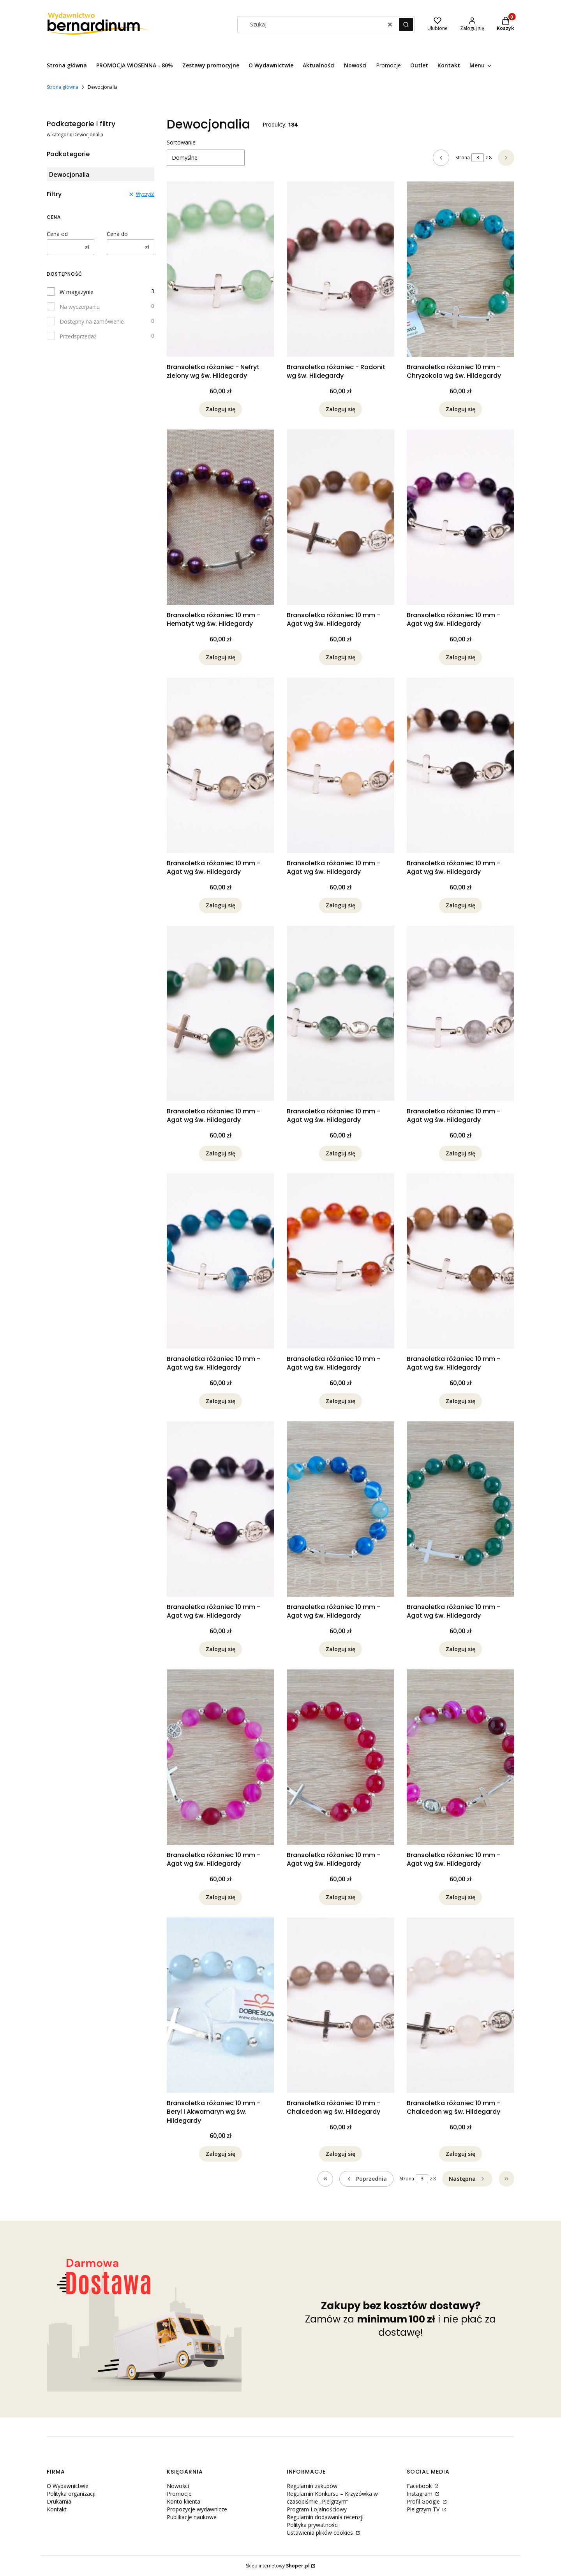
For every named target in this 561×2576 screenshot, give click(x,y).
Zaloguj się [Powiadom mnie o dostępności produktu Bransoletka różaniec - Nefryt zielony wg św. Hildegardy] (220, 409)
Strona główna (62, 87)
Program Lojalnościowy (317, 2509)
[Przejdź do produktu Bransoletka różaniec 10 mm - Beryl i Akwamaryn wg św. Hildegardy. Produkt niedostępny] (220, 2005)
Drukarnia (59, 2501)
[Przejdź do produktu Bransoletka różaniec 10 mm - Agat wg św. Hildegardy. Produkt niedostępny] (340, 517)
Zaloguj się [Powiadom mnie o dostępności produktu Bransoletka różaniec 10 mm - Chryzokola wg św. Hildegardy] (460, 409)
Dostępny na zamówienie (92, 321)
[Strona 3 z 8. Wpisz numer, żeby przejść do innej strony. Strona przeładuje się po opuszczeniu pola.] (477, 157)
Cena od (57, 234)
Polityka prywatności (313, 2524)
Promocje (179, 2493)
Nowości (178, 2486)
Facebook (420, 2486)
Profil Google (424, 2501)
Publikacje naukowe (192, 2517)
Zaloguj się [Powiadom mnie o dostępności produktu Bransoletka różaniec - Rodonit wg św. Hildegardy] (340, 409)
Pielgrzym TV (424, 2509)
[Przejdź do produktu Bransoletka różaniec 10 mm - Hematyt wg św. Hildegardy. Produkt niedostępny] (220, 517)
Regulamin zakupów (312, 2486)
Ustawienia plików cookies (321, 2532)
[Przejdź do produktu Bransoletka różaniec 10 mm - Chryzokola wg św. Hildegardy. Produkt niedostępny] (460, 269)
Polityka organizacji (71, 2493)
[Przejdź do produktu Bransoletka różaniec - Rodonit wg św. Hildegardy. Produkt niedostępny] (340, 269)
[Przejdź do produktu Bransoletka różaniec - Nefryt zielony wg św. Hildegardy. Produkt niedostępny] (220, 269)
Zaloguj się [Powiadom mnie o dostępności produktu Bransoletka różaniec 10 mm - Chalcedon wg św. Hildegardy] (340, 2153)
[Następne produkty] (467, 2179)
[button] (406, 24)
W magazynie (77, 292)
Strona (462, 157)
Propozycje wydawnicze (197, 2509)
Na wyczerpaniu (80, 306)
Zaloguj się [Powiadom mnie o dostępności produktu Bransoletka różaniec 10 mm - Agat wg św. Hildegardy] (340, 657)
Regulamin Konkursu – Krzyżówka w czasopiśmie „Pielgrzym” (332, 2497)
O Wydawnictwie (67, 2486)
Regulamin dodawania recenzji (325, 2517)
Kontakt (57, 2509)
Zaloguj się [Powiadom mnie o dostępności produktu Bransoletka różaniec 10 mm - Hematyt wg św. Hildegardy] (220, 657)
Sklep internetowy (278, 2565)
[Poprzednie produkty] (366, 2179)
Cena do (117, 234)
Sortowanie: (182, 142)
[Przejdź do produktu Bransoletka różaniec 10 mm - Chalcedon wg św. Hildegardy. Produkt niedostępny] (340, 2005)
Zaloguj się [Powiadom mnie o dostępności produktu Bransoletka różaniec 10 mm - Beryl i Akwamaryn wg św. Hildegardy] (220, 2153)
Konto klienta (183, 2501)
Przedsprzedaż (78, 336)
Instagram (420, 2493)
